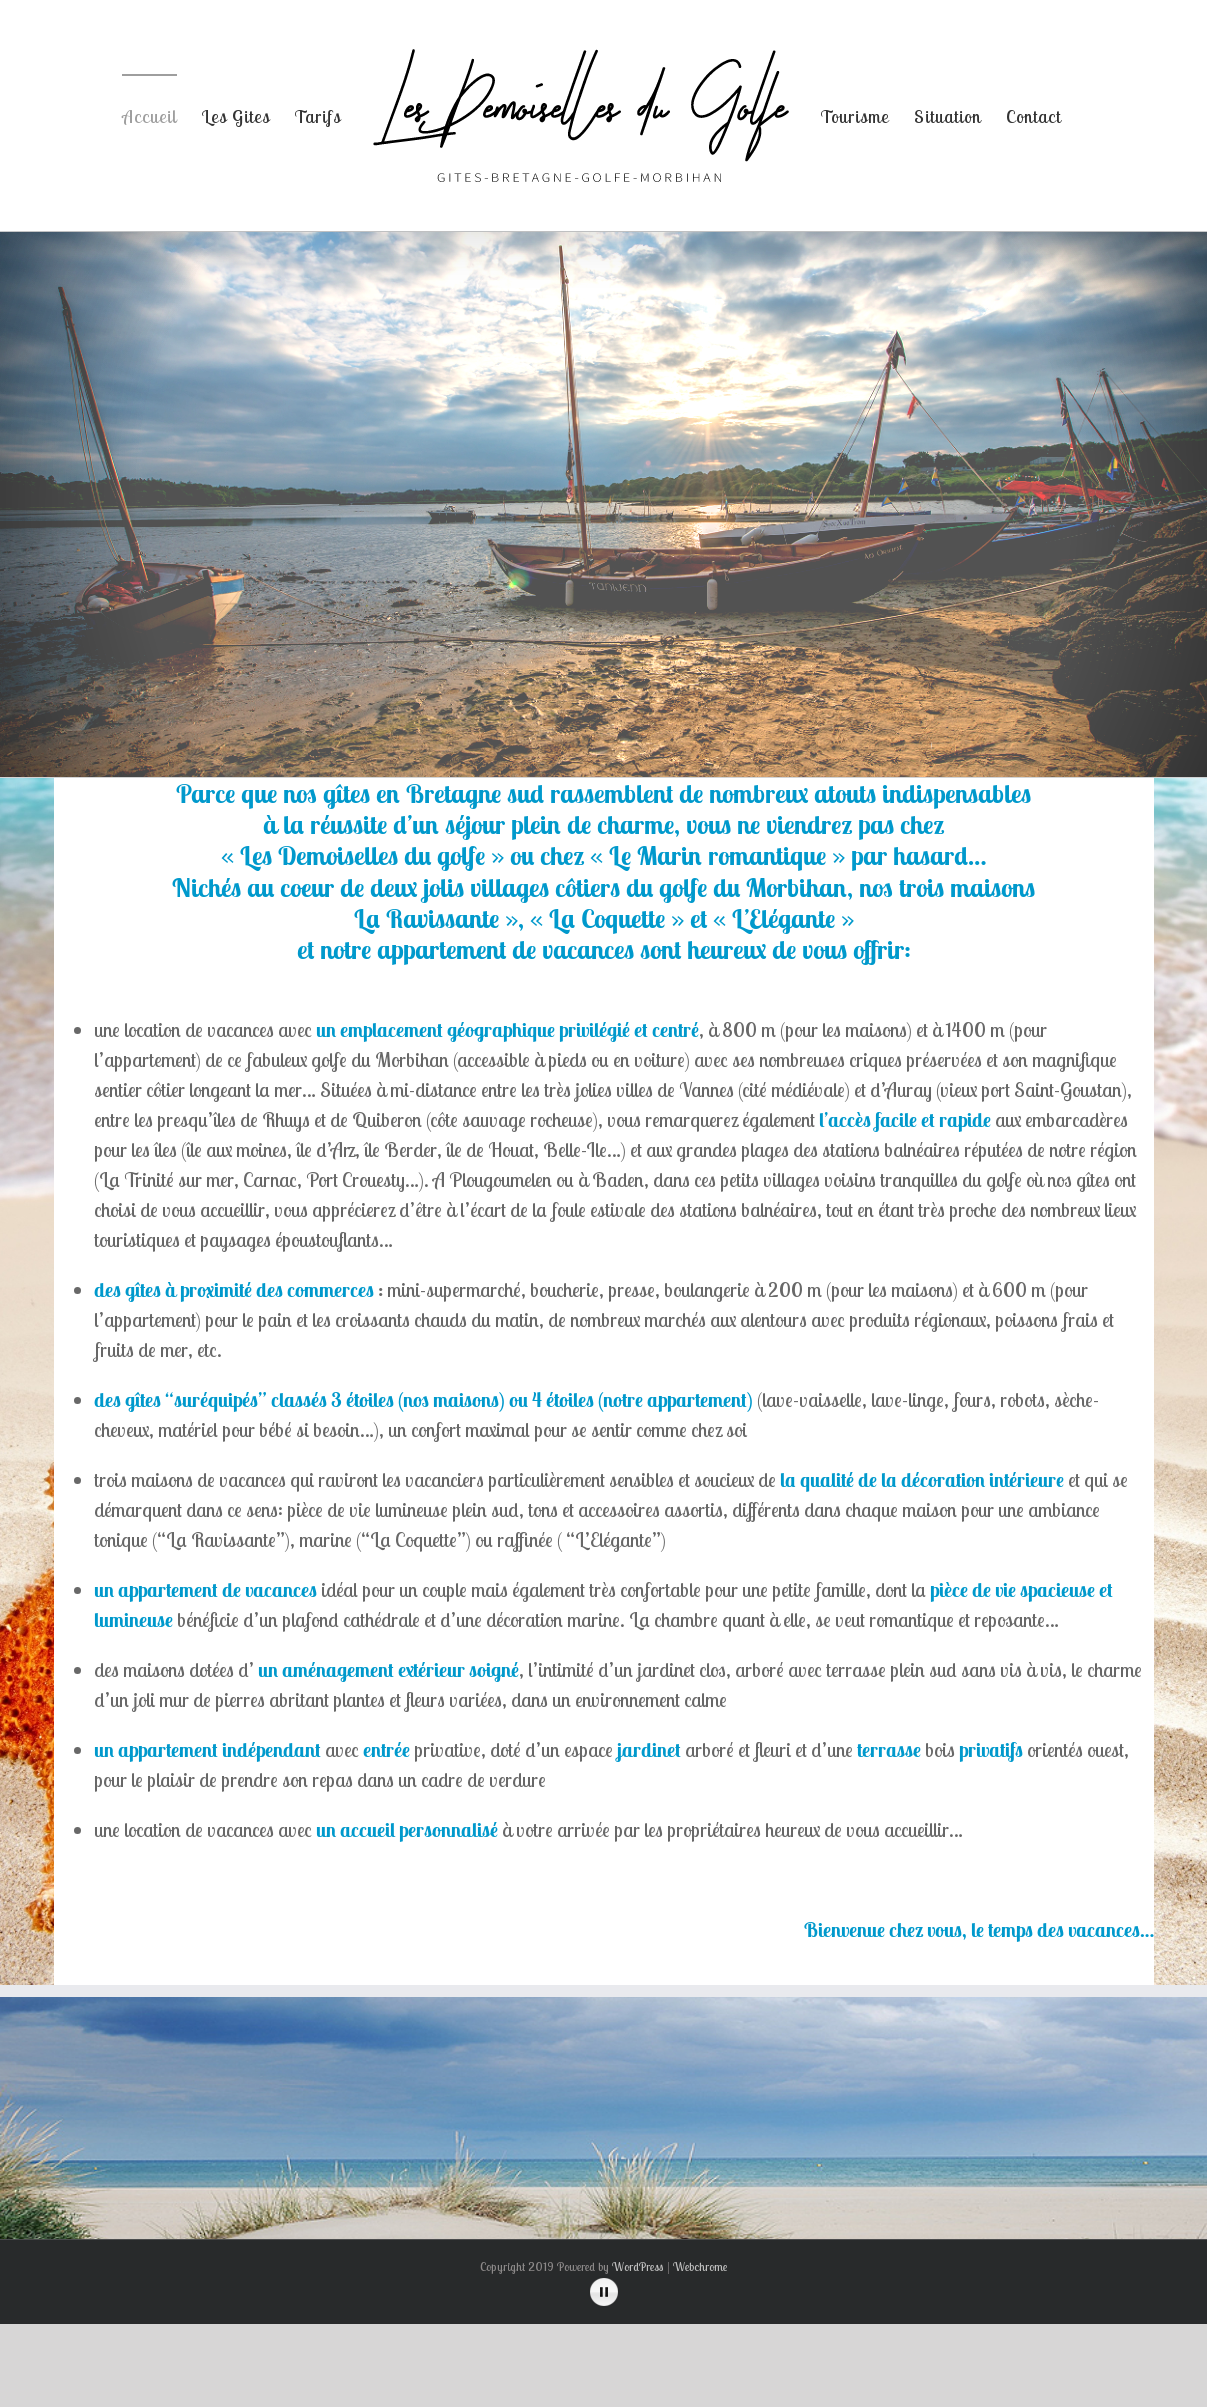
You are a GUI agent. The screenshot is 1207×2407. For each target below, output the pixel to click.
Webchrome (700, 2266)
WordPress (638, 2266)
